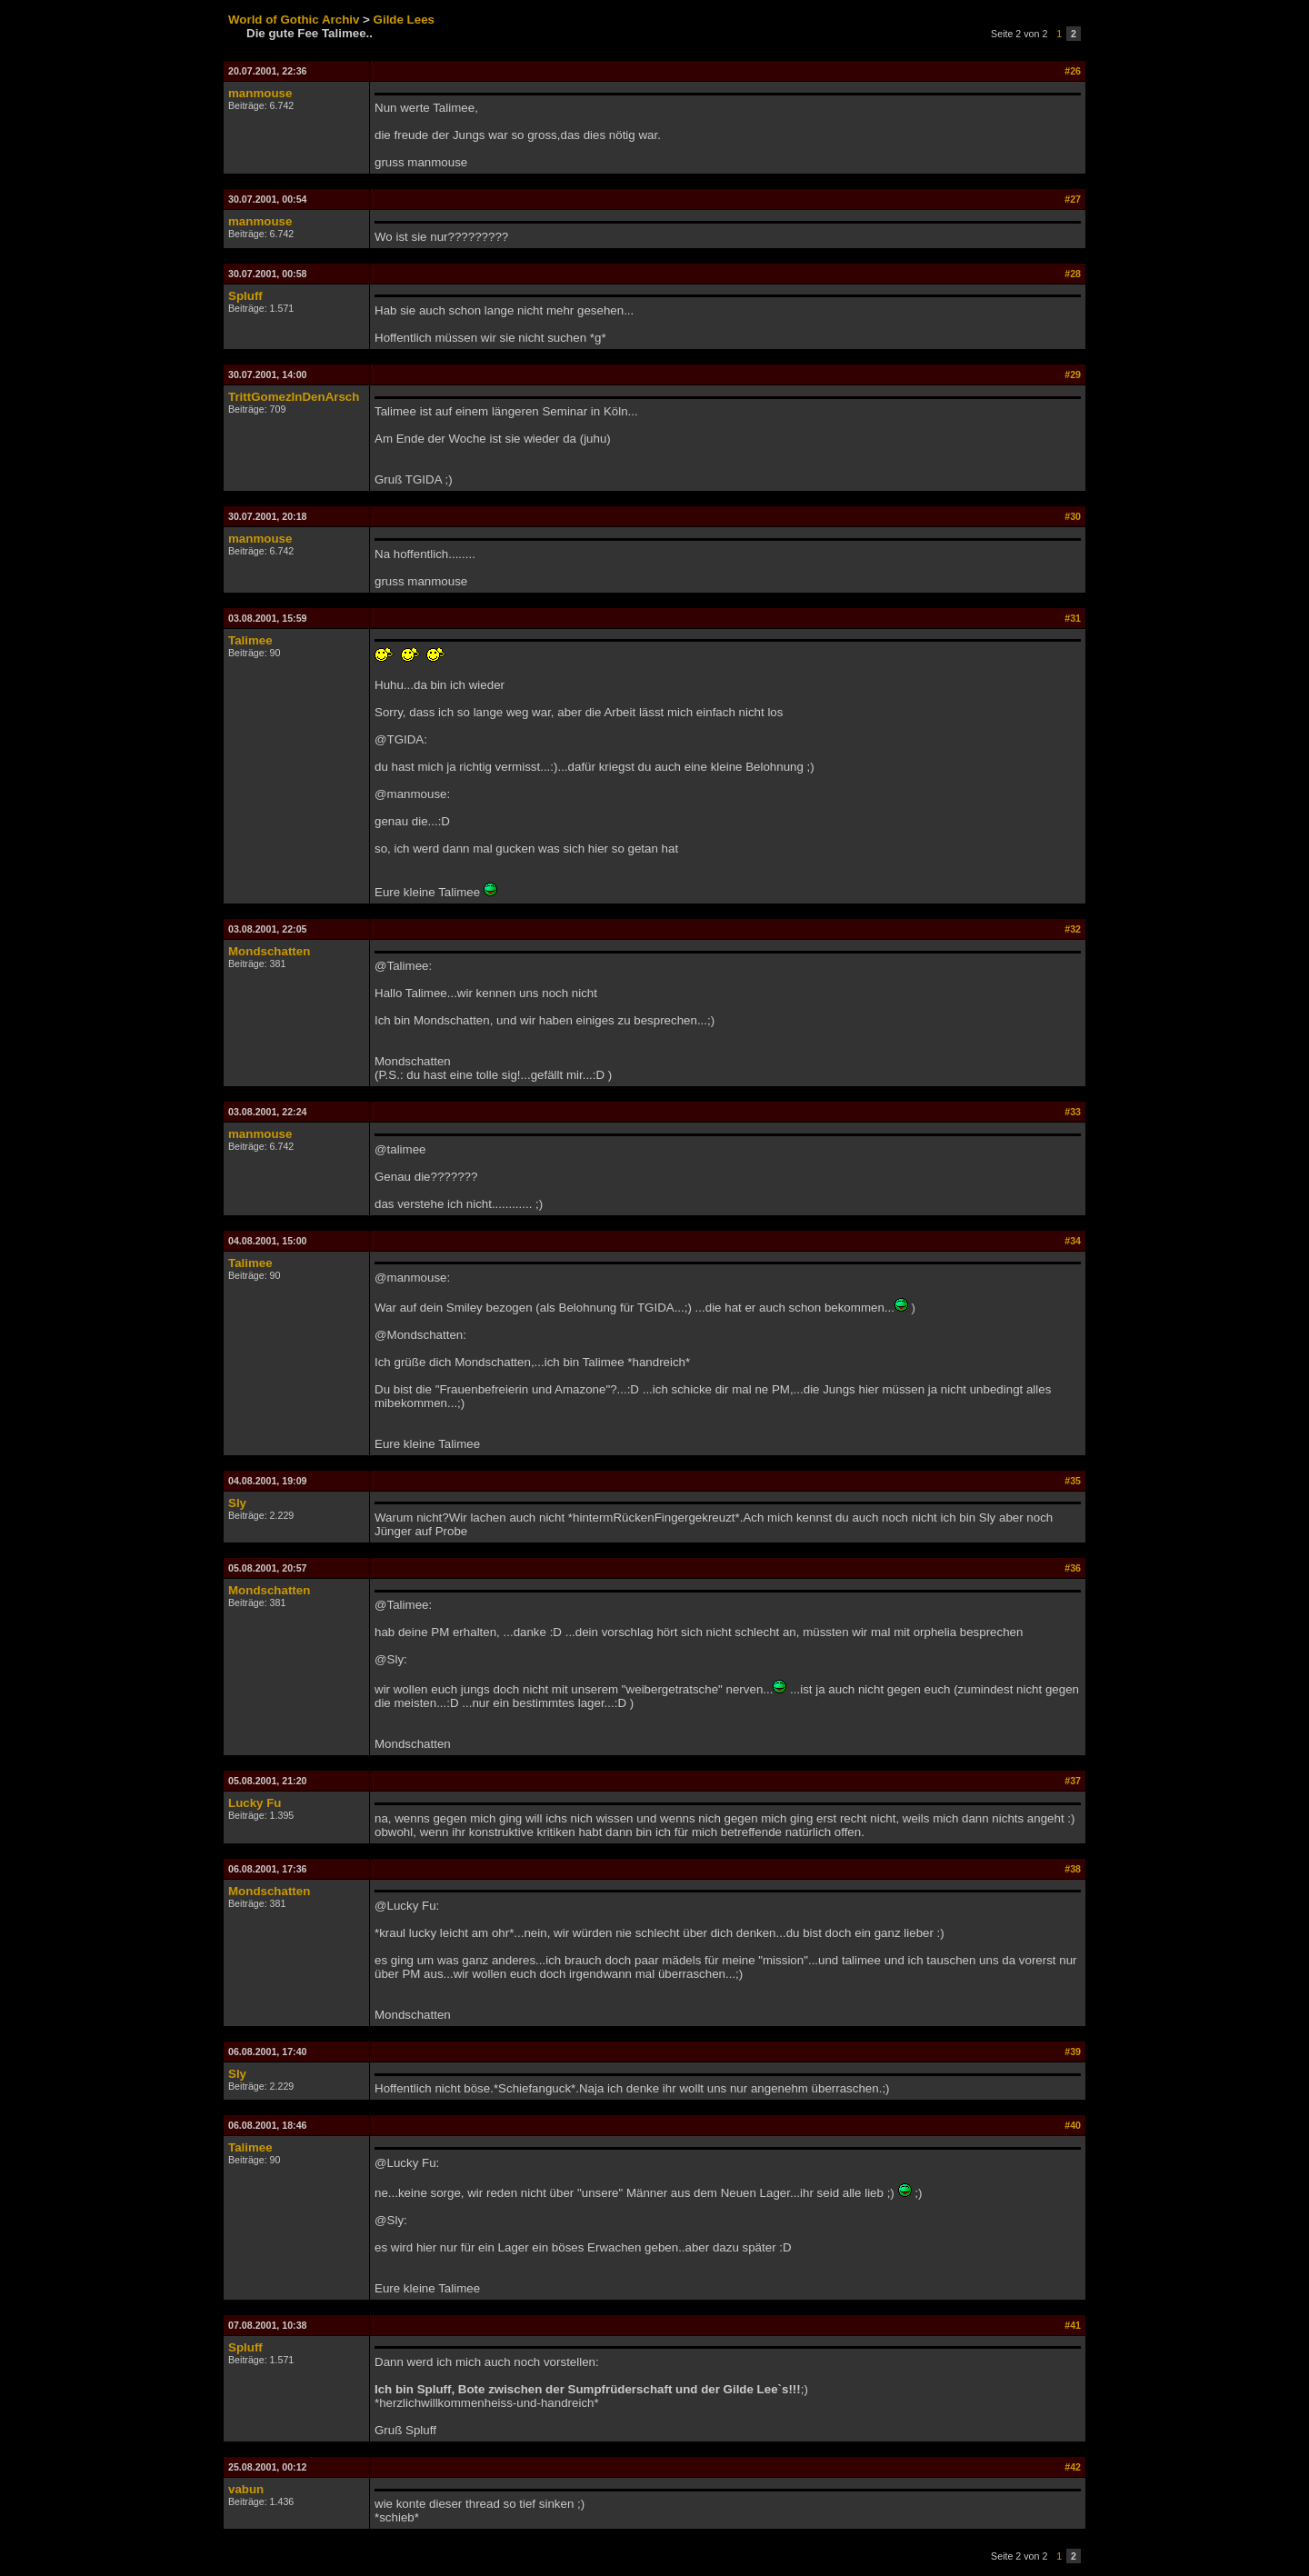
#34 (1072, 1240)
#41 (1072, 2325)
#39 (1072, 2051)
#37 (1072, 1780)
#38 (1072, 1868)
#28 (1072, 273)
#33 (1072, 1111)
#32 (1072, 929)
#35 (1072, 1480)
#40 (1072, 2125)
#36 (1072, 1568)
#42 (1072, 2466)
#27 (1072, 199)
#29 (1072, 374)
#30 (1072, 516)
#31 (1072, 618)
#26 (1072, 70)
